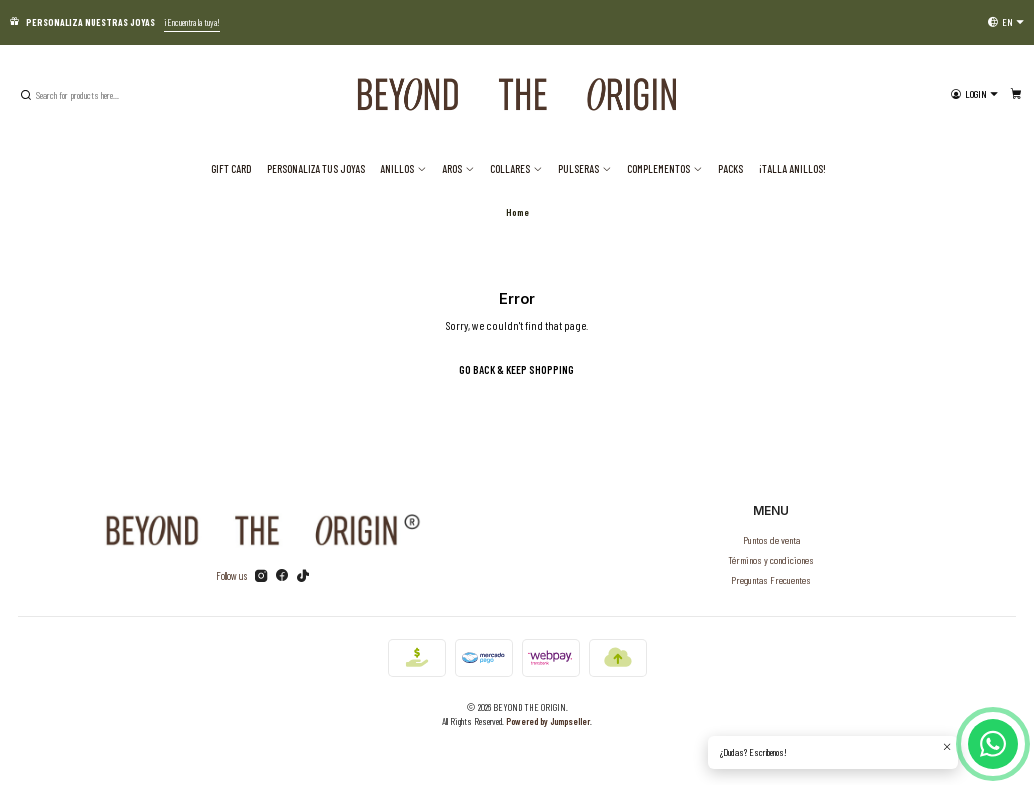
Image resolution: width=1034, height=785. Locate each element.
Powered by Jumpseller (548, 721)
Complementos (664, 168)
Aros (458, 168)
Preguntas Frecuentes (771, 579)
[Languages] (1006, 22)
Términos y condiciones (771, 559)
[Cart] (1016, 94)
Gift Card (231, 168)
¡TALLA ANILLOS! (792, 168)
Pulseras (584, 168)
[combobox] (119, 95)
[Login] (974, 94)
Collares (516, 168)
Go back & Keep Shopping (516, 369)
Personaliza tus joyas (316, 168)
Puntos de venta (771, 539)
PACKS (730, 168)
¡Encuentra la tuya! (192, 22)
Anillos (403, 168)
